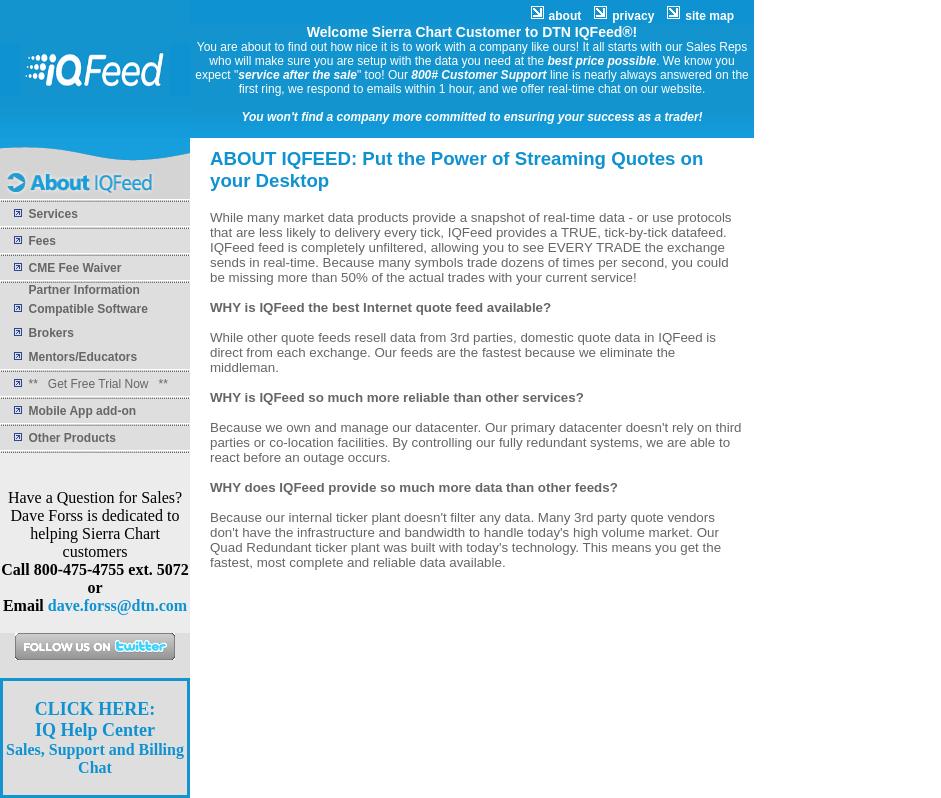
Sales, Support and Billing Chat (95, 738)
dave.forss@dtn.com (117, 605)
